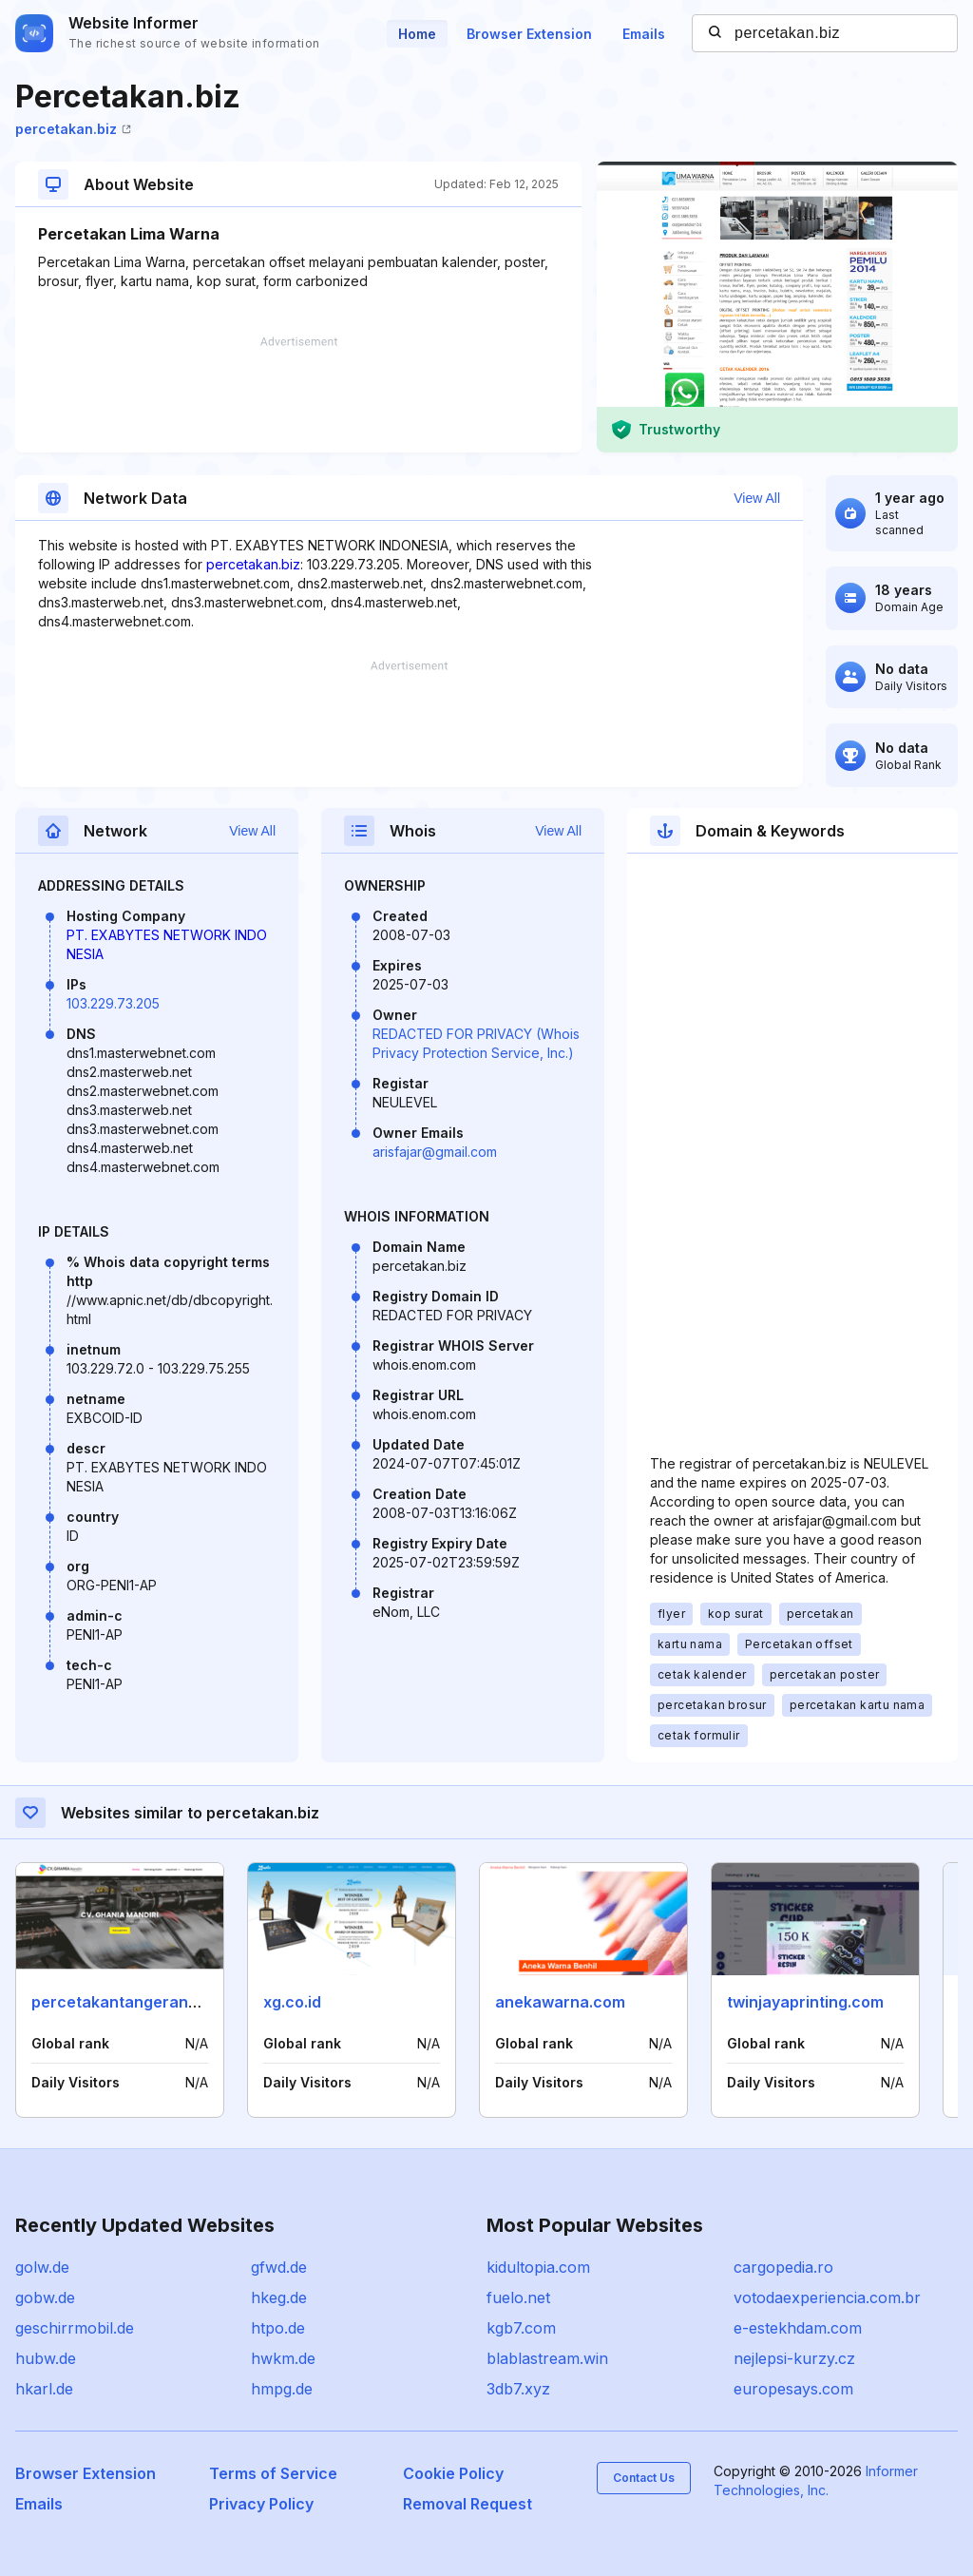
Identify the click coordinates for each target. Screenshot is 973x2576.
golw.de (42, 2267)
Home (417, 34)
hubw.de (45, 2358)
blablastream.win (547, 2358)
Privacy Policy (261, 2503)
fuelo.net (518, 2297)
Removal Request (467, 2503)
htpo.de (278, 2327)
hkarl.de (44, 2388)
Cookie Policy (453, 2473)
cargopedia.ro (783, 2267)
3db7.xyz (518, 2388)
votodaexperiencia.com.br (827, 2297)
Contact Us (644, 2477)
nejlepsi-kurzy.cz (794, 2358)
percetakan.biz (73, 129)
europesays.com (793, 2388)
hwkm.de (283, 2358)
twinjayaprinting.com (805, 2001)
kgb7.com (521, 2327)
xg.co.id (292, 2001)
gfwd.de (279, 2267)
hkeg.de (279, 2297)
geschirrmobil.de (74, 2327)
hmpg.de (282, 2388)
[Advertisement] (298, 394)
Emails (643, 34)
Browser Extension (529, 34)
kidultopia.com (538, 2267)
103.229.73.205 (113, 1003)
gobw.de (45, 2297)
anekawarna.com (560, 2001)
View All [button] (757, 498)
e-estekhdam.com (798, 2327)
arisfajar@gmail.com (434, 1152)
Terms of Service (273, 2473)
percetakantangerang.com (132, 2001)
